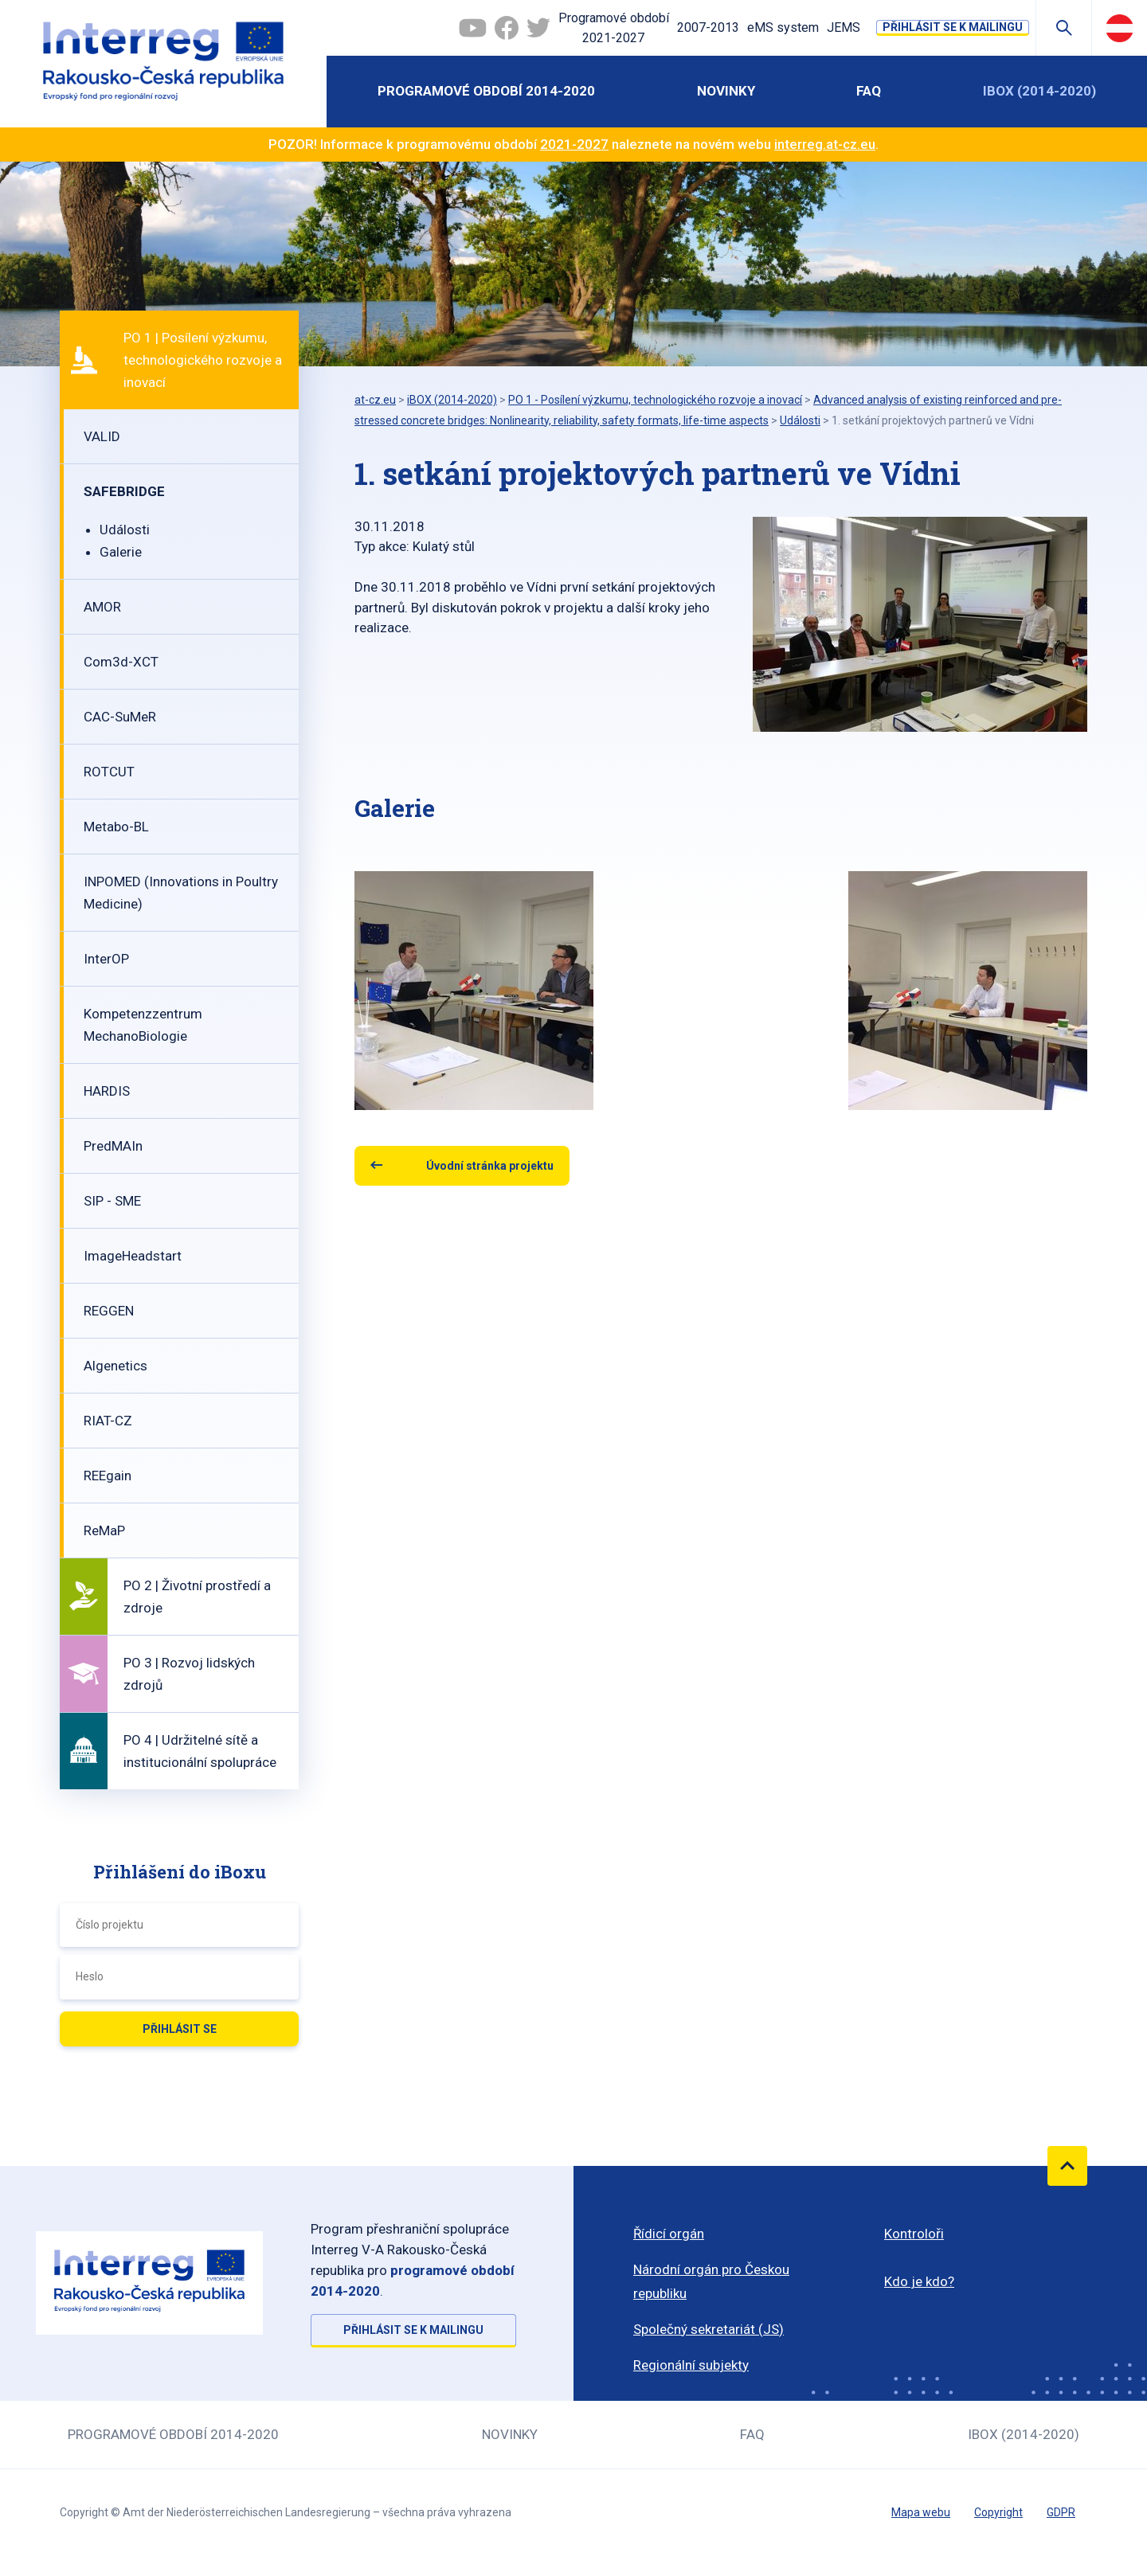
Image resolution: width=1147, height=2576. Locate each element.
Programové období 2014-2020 (486, 91)
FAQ (868, 91)
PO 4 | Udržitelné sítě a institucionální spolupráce (199, 1751)
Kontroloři (914, 2234)
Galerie (121, 552)
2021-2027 (574, 144)
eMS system (783, 27)
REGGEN (109, 1311)
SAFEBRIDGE (124, 491)
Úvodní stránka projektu (490, 1165)
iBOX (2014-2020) (1039, 91)
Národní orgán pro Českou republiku (711, 2281)
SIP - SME (112, 1201)
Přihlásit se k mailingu (953, 27)
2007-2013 (708, 27)
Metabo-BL (116, 827)
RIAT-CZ (108, 1421)
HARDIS (107, 1091)
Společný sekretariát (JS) (708, 2329)
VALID (102, 436)
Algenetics (115, 1366)
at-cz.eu (375, 399)
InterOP (106, 959)
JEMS (843, 27)
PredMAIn (113, 1146)
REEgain (107, 1475)
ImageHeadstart (133, 1256)
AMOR (102, 607)
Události (125, 529)
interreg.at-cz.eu (824, 144)
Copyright (998, 2512)
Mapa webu (920, 2512)
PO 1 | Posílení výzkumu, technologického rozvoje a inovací (202, 360)
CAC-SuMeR (120, 717)
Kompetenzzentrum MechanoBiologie (143, 1025)
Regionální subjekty (691, 2365)
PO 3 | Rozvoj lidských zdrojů (189, 1674)
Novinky (726, 91)
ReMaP (104, 1530)
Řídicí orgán (668, 2234)
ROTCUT (109, 772)
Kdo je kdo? (919, 2281)
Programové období (613, 29)
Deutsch (1119, 28)
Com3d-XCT (121, 662)
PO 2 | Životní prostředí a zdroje (197, 1596)
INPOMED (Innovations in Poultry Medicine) (181, 893)
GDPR (1061, 2512)
